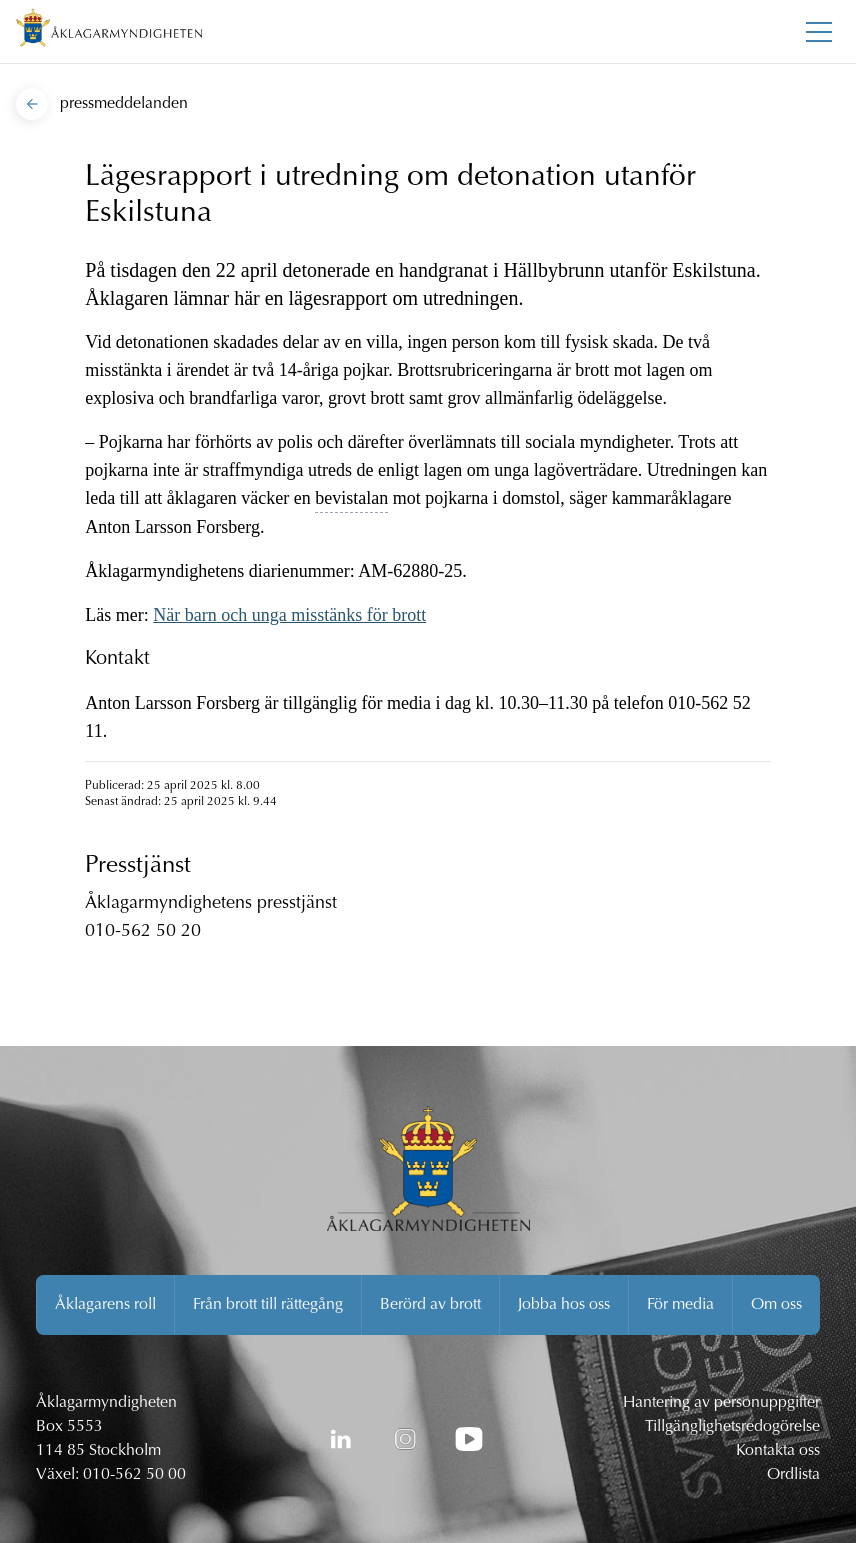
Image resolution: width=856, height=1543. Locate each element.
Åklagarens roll (105, 1305)
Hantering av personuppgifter (721, 1403)
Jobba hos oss (564, 1305)
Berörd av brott (430, 1305)
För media (680, 1305)
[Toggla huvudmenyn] (819, 32)
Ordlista (793, 1475)
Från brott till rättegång (268, 1305)
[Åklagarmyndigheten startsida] (109, 31)
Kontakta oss (778, 1451)
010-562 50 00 (134, 1475)
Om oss (776, 1305)
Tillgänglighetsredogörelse (732, 1427)
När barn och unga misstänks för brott (289, 615)
